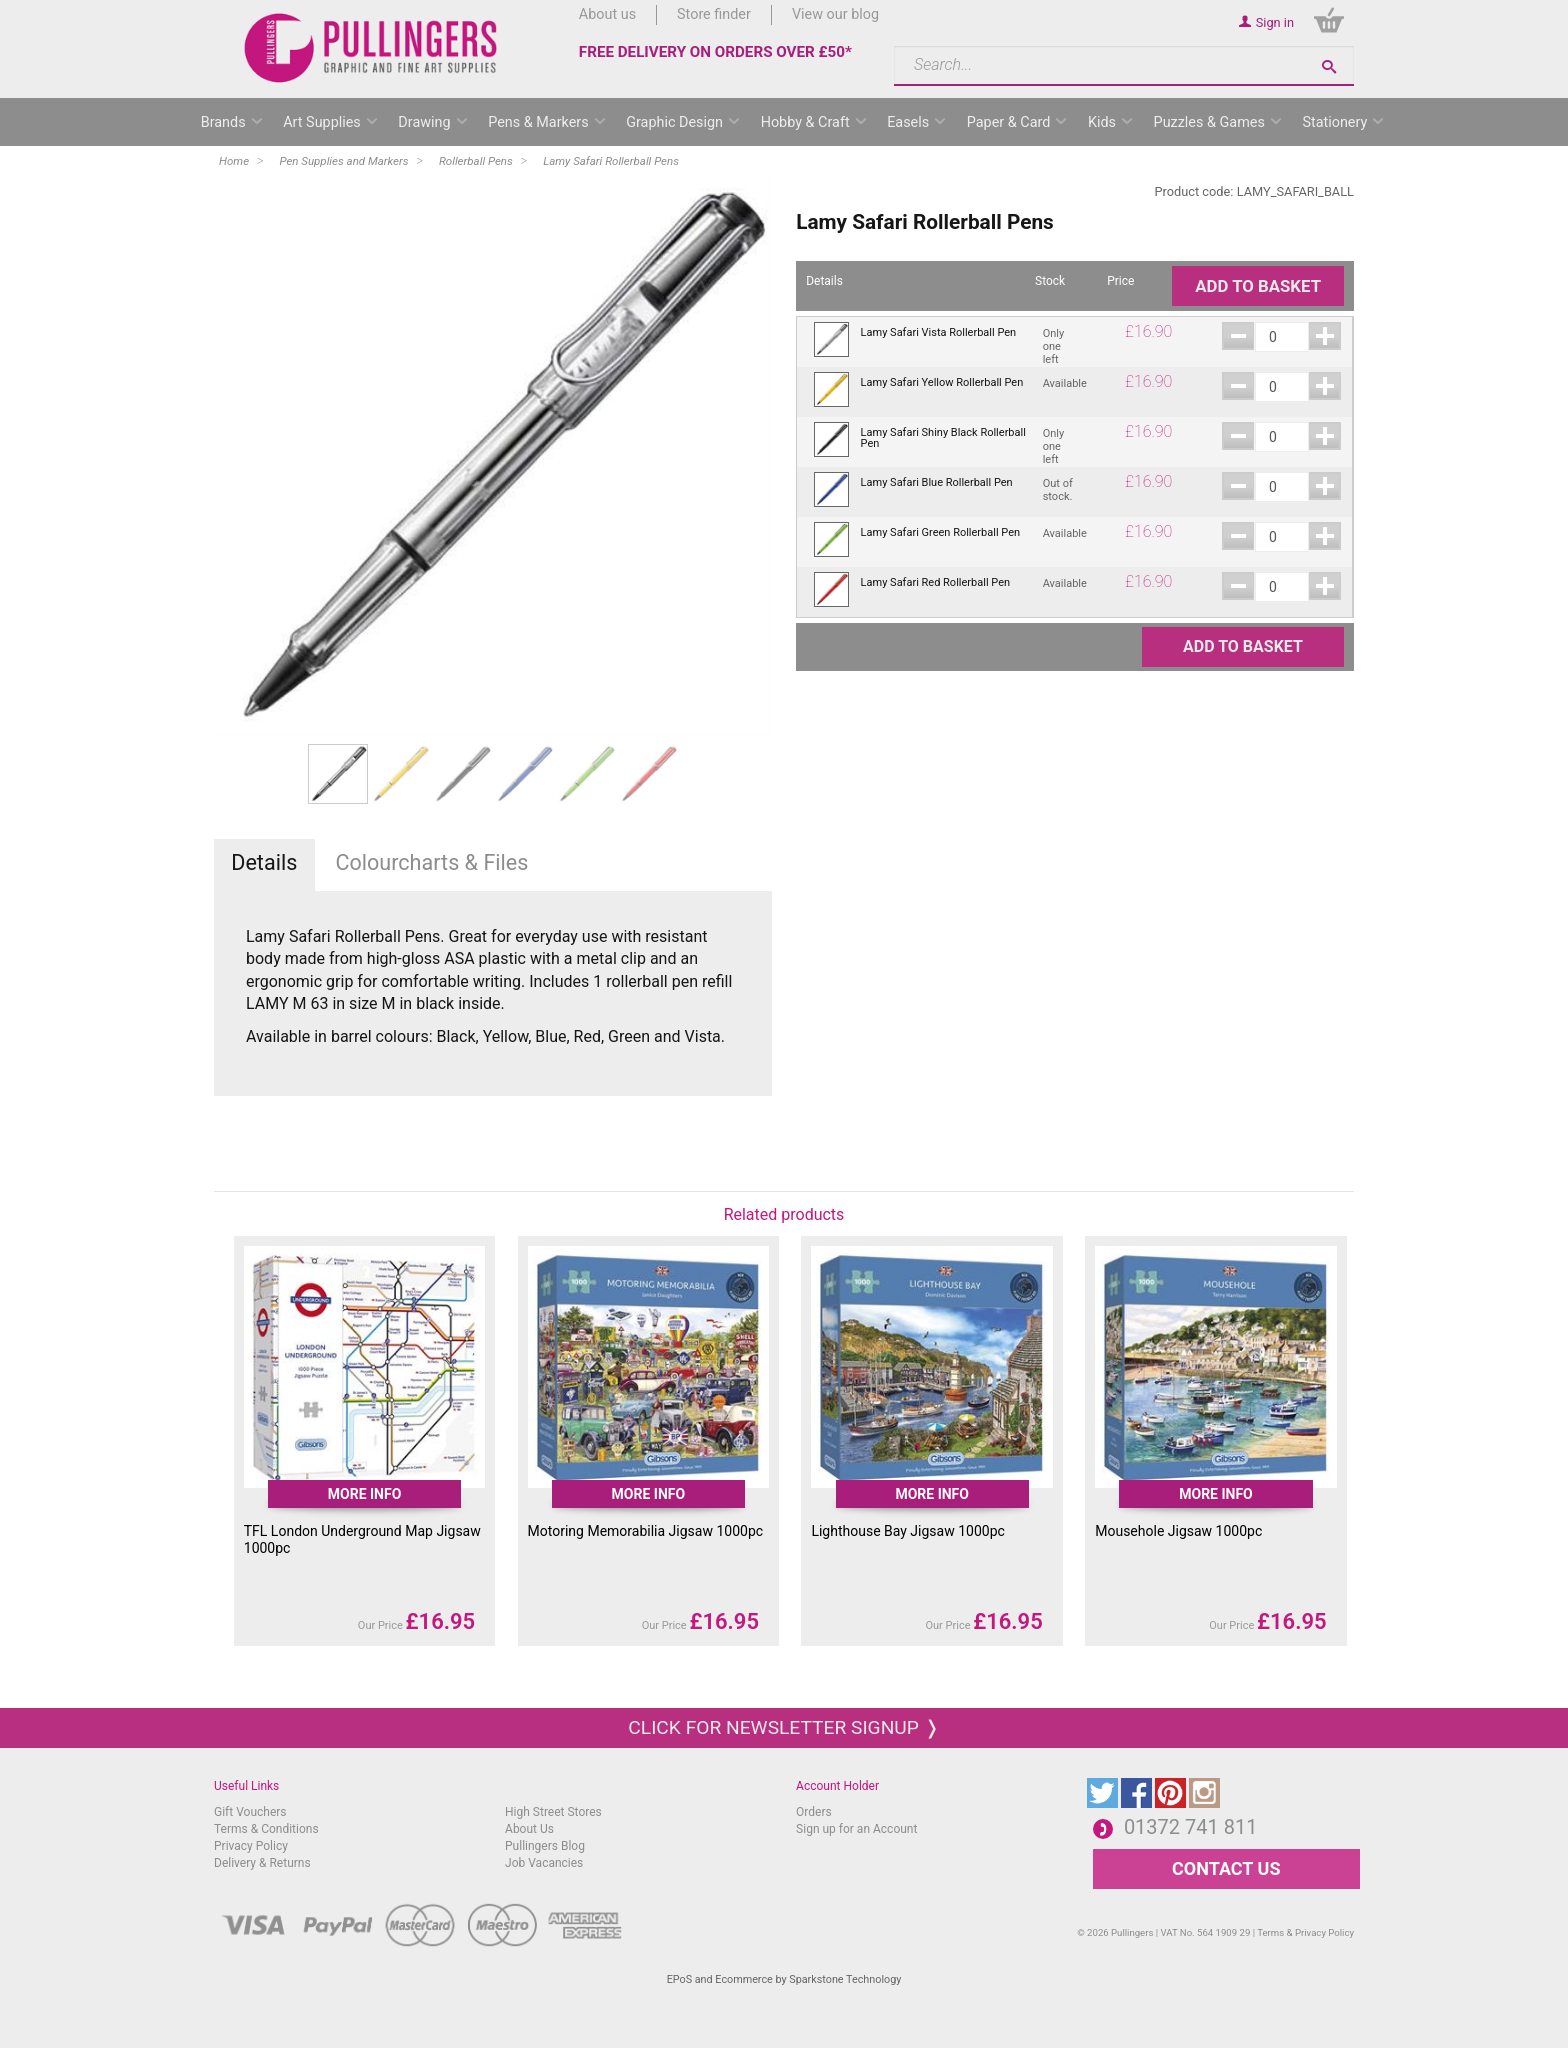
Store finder (714, 14)
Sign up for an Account (856, 1829)
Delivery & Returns (262, 1863)
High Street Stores (553, 1812)
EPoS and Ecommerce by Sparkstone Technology (784, 1979)
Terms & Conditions (266, 1829)
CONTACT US (1226, 1868)
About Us (529, 1829)
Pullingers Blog (545, 1846)
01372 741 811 (1191, 1827)
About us (607, 14)
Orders (814, 1812)
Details (264, 862)
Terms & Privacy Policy (1305, 1932)
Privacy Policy (251, 1846)
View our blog (835, 14)
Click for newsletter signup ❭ (783, 1727)
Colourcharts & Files (431, 862)
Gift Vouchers (250, 1812)
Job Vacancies (544, 1863)
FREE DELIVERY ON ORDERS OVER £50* (715, 52)
